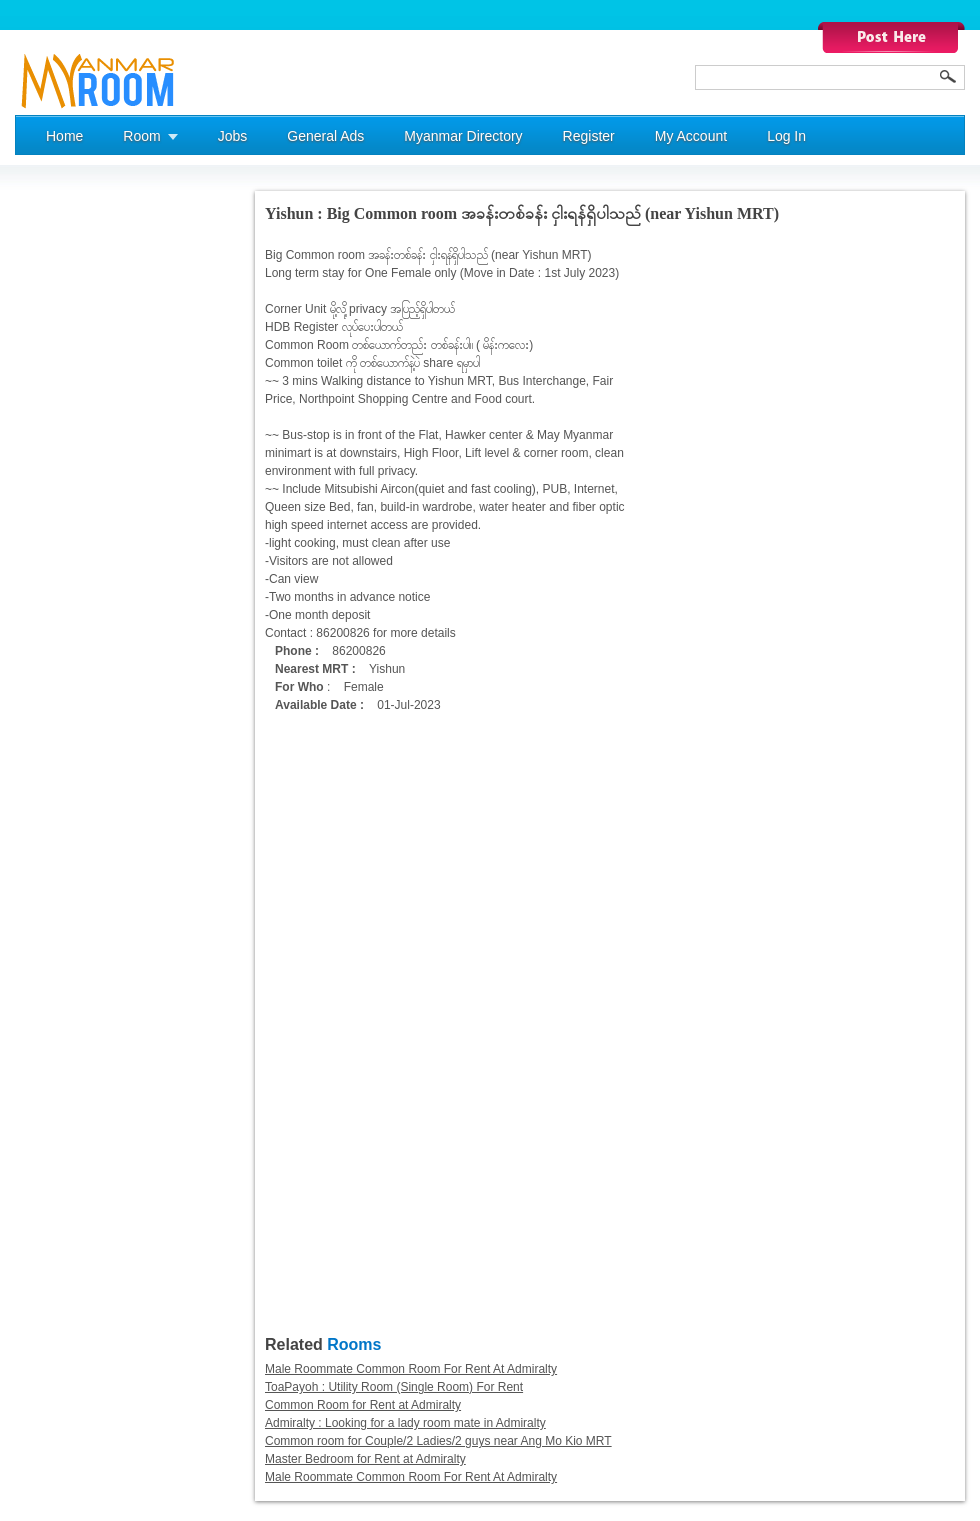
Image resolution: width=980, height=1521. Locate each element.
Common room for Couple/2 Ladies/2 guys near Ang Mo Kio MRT (438, 1441)
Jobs (233, 136)
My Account (691, 136)
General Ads (325, 136)
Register (589, 136)
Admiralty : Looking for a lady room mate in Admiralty (405, 1423)
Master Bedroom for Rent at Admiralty (365, 1459)
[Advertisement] (95, 491)
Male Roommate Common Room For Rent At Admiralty (411, 1369)
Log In (786, 136)
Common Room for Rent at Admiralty (363, 1405)
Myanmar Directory (463, 136)
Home (64, 136)
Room (141, 136)
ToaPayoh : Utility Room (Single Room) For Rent (394, 1387)
